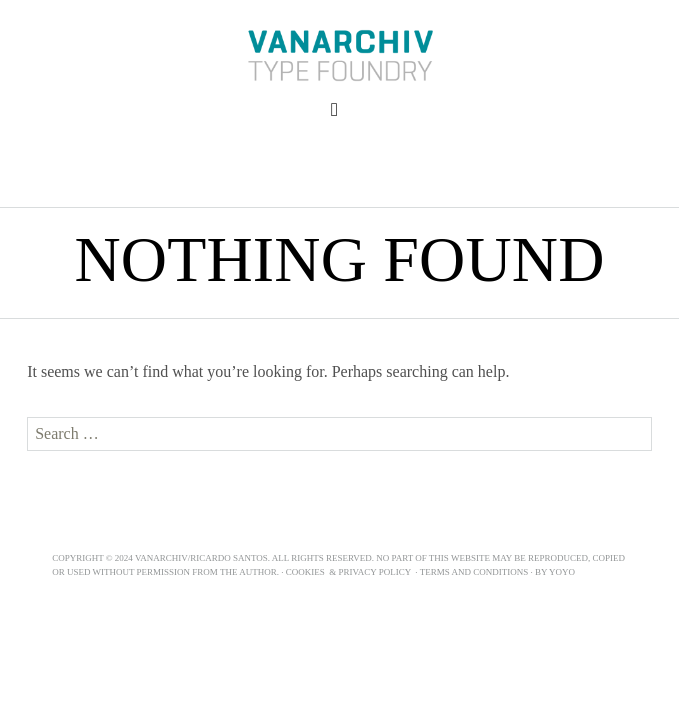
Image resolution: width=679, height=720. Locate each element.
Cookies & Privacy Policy (349, 572)
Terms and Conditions (474, 572)
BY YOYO (557, 572)
